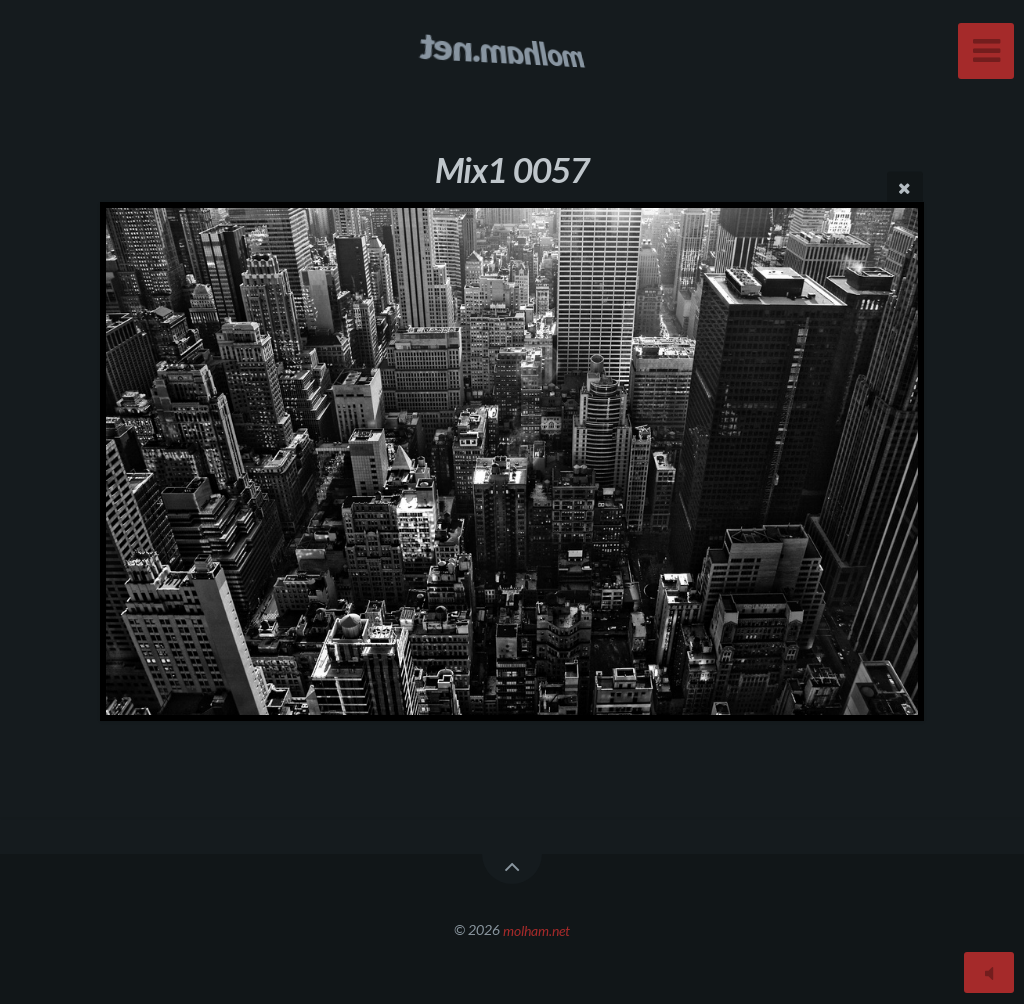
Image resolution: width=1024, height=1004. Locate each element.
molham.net (536, 929)
